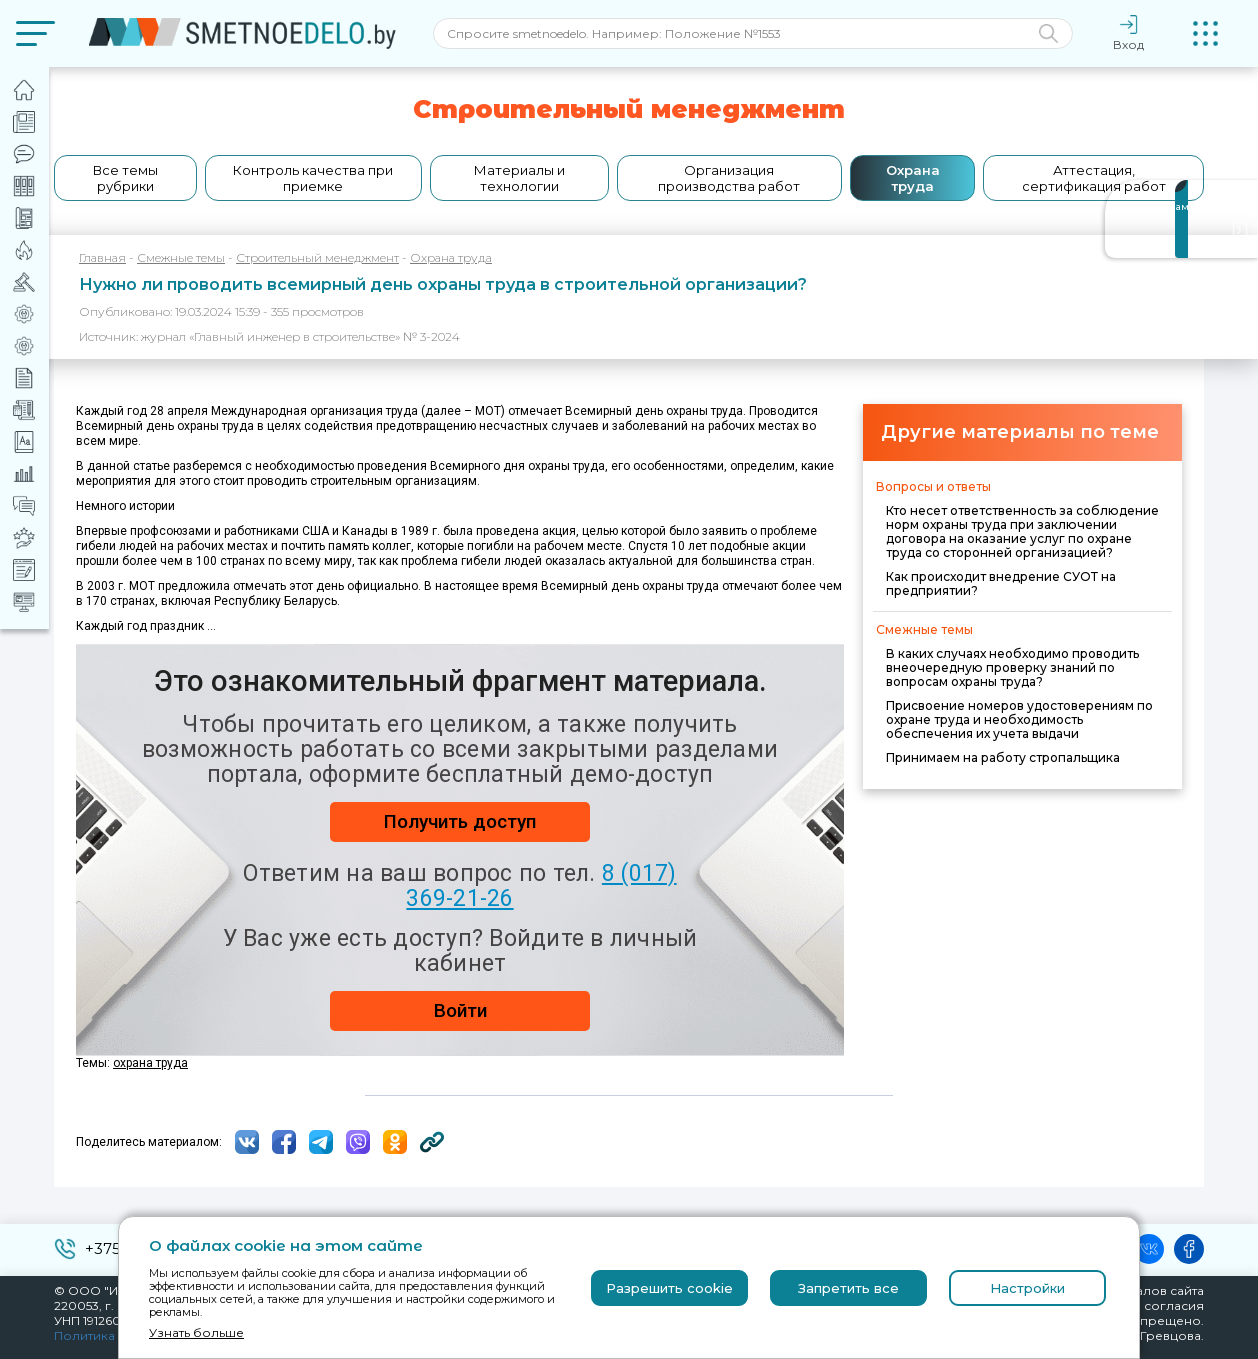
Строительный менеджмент (317, 257)
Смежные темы (181, 257)
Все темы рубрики (125, 178)
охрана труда (150, 1063)
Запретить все (848, 1288)
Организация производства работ (729, 178)
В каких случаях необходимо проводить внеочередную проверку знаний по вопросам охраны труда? (1012, 667)
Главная (102, 257)
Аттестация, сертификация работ (1094, 178)
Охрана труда (913, 178)
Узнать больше (196, 1332)
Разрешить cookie (669, 1288)
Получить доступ (460, 821)
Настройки (1027, 1288)
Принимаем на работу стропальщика (1003, 757)
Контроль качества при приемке (313, 178)
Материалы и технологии (519, 178)
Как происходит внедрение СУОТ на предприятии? (1001, 583)
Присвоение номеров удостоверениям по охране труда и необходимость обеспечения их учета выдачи (1019, 719)
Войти (460, 1010)
